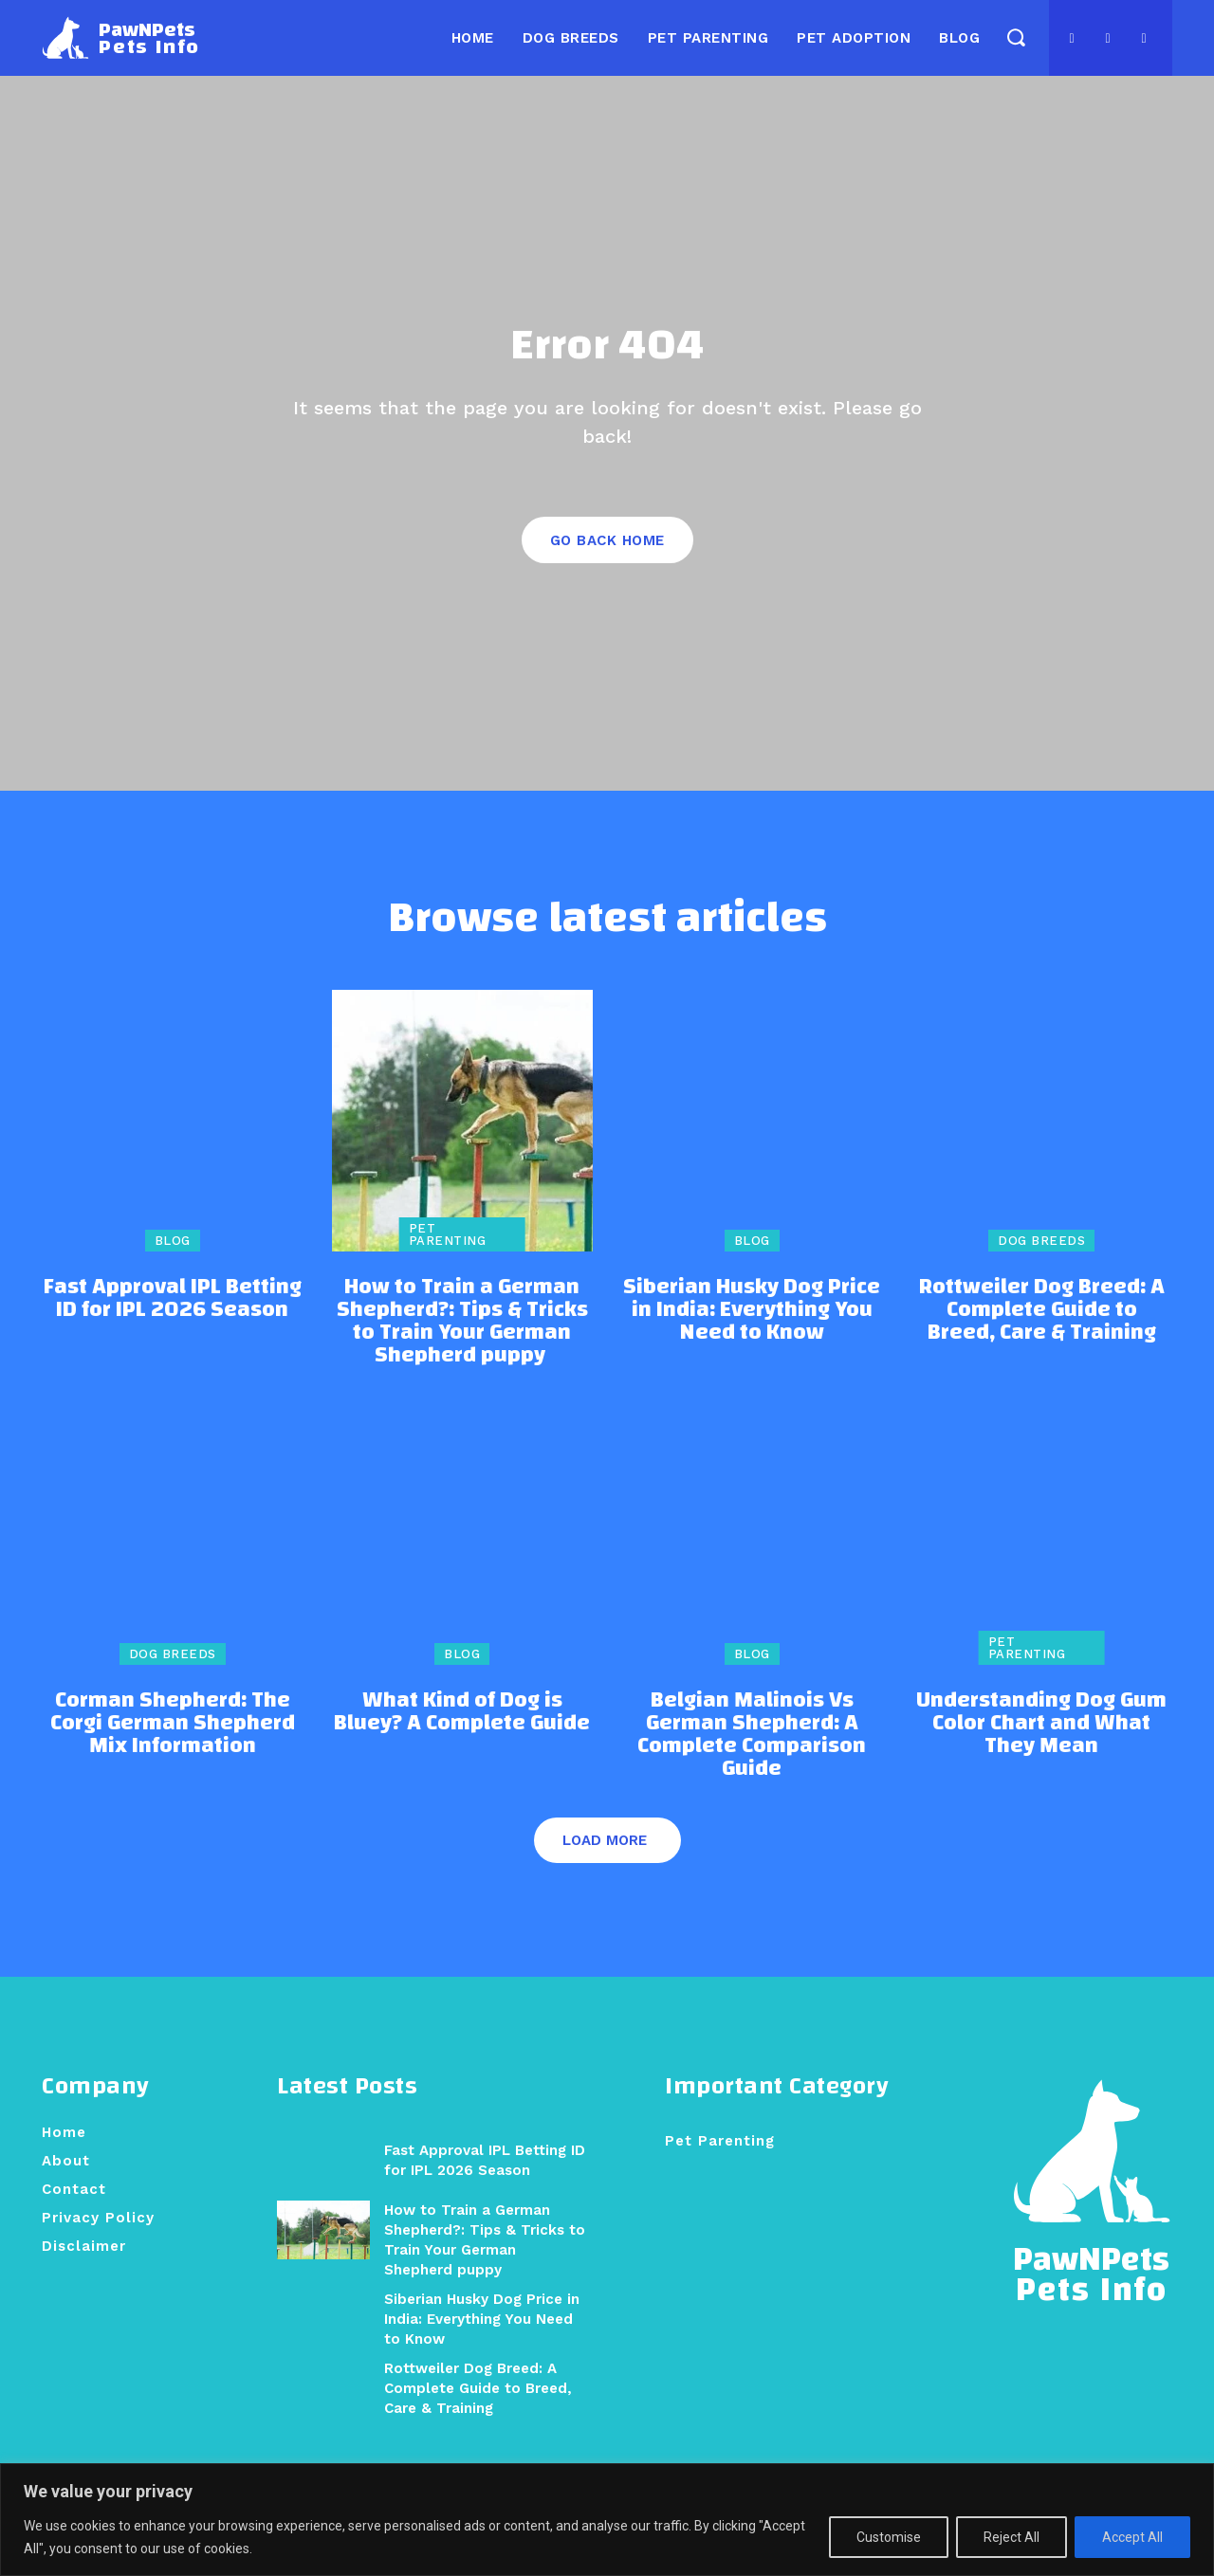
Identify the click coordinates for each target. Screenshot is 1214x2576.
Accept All (1132, 2537)
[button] (1015, 36)
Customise (888, 2537)
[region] (607, 2519)
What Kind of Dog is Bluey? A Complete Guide (462, 1736)
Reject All (1011, 2537)
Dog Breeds (1041, 1265)
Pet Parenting (448, 1259)
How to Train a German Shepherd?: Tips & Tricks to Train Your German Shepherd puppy (462, 1345)
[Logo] (121, 38)
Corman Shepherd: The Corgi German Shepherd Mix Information (172, 1747)
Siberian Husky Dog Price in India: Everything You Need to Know (751, 1334)
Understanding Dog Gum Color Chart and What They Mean (1041, 1747)
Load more (604, 1864)
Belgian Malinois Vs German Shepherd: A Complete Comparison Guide (751, 1759)
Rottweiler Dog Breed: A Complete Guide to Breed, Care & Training (1042, 1334)
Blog (173, 1265)
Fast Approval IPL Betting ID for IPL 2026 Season (173, 1322)
